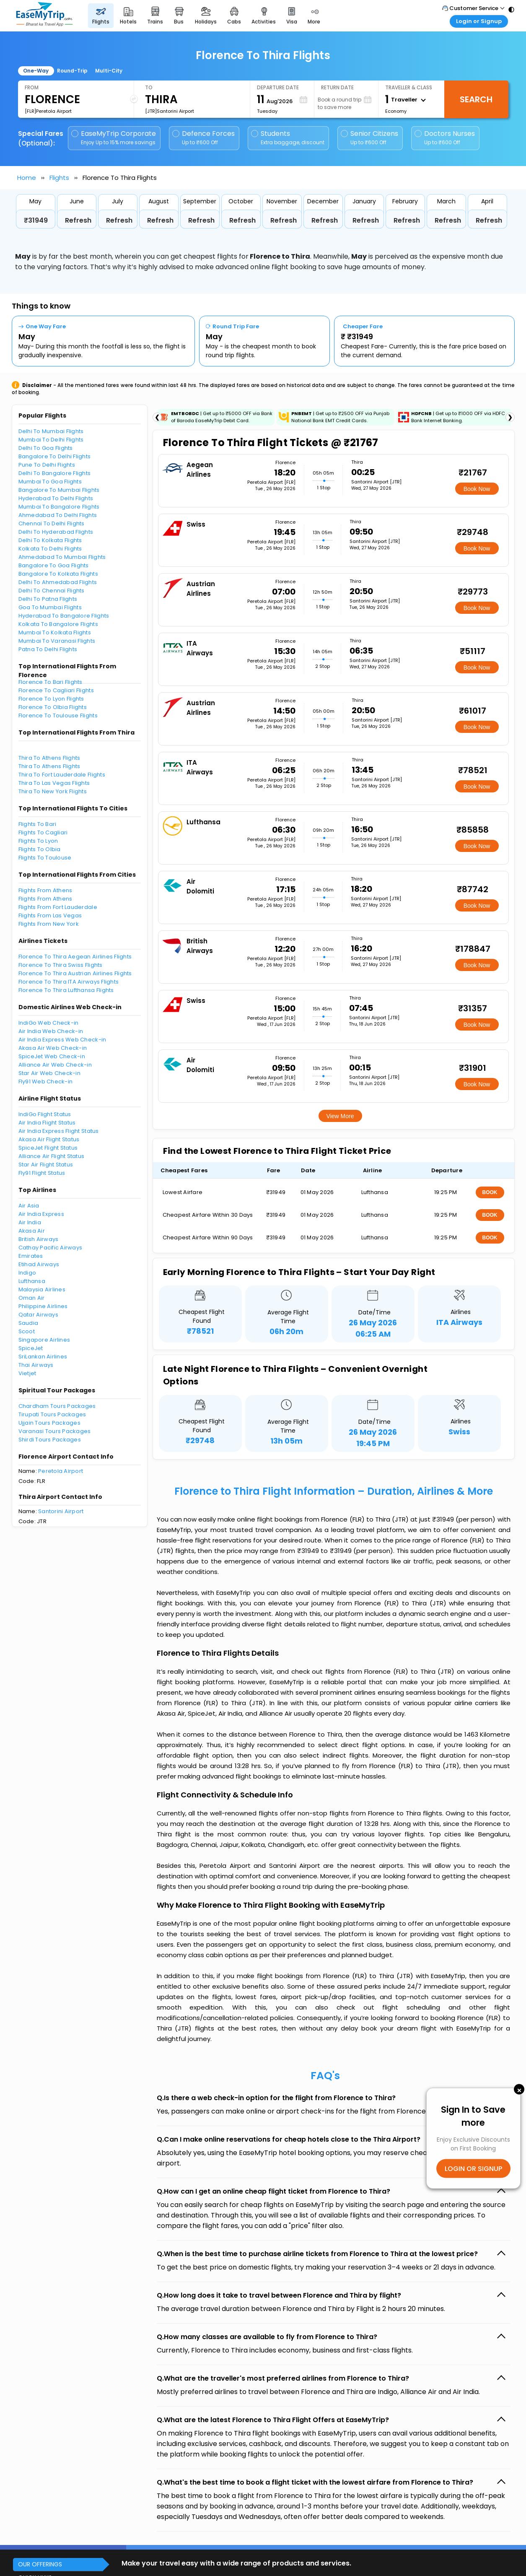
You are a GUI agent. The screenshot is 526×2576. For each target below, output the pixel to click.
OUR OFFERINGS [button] (40, 2564)
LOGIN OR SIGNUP (473, 2168)
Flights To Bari (37, 824)
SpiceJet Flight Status (48, 1148)
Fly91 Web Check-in (45, 1081)
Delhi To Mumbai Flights (51, 431)
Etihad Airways (39, 1264)
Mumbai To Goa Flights (50, 482)
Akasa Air (31, 1231)
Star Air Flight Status (45, 1165)
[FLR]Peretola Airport (48, 111)
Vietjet (27, 1373)
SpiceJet (30, 1348)
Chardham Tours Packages (57, 1406)
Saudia (28, 1323)
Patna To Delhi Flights (48, 649)
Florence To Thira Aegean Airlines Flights (75, 957)
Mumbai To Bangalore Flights (59, 507)
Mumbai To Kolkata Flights (54, 632)
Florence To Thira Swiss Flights (60, 965)
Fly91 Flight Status (41, 1173)
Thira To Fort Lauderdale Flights (61, 775)
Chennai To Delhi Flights (51, 523)
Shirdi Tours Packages (49, 1440)
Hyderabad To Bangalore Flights (63, 616)
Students (288, 138)
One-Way (36, 70)
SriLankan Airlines (42, 1357)
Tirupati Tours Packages (52, 1414)
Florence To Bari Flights (50, 682)
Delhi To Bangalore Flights (54, 473)
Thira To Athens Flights (49, 758)
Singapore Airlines (44, 1340)
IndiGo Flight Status (44, 1114)
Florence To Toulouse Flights (58, 715)
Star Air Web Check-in (49, 1073)
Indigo (27, 1273)
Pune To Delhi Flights (46, 465)
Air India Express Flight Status (58, 1131)
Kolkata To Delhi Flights (50, 549)
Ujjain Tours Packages (49, 1423)
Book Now (477, 489)
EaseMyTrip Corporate (114, 138)
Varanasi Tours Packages (54, 1431)
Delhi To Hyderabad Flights (55, 532)
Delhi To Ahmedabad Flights (57, 582)
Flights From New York (48, 924)
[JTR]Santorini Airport (169, 111)
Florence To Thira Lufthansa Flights (66, 990)
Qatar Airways (38, 1315)
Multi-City (108, 70)
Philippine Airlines (43, 1306)
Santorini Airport (60, 1511)
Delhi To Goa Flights (45, 448)
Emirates (30, 1256)
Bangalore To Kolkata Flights (58, 574)
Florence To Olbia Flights (52, 707)
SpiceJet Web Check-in (51, 1056)
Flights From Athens (45, 890)
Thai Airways (36, 1365)
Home (26, 177)
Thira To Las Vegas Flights (54, 783)
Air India (29, 1222)
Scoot (26, 1331)
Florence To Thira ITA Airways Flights (68, 982)
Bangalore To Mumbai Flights (59, 490)
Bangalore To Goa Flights (53, 565)
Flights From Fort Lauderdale (57, 907)
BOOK (489, 1192)
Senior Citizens (369, 138)
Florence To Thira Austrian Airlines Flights (75, 973)
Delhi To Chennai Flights (51, 591)
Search (476, 99)
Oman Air (31, 1298)
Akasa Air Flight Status (49, 1139)
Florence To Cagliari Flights (56, 690)
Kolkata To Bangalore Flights (58, 624)
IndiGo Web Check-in (48, 1023)
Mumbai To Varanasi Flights (57, 641)
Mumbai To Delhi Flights (51, 440)
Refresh (78, 220)
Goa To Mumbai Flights (50, 607)
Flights (59, 177)
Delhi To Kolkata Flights (50, 540)
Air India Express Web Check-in (62, 1040)
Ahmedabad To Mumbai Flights (62, 557)
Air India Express (41, 1214)
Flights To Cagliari (43, 832)
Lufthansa (31, 1281)
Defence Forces (203, 138)
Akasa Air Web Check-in (52, 1048)
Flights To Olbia (39, 849)
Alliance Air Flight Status (51, 1156)
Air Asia (28, 1206)
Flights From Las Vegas (50, 915)
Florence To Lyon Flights (51, 699)
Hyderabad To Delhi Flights (55, 498)
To (149, 87)
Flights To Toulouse (45, 858)
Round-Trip (72, 70)
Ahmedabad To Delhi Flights (57, 515)
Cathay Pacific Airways (50, 1248)
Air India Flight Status (47, 1123)
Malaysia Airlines (41, 1289)
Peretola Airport (60, 1471)
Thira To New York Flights (52, 791)
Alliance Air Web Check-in (55, 1065)
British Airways (38, 1239)
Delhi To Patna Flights (48, 599)
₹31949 (36, 220)
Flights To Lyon (38, 841)
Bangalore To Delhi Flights (54, 456)
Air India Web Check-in (50, 1031)
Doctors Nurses (445, 138)
